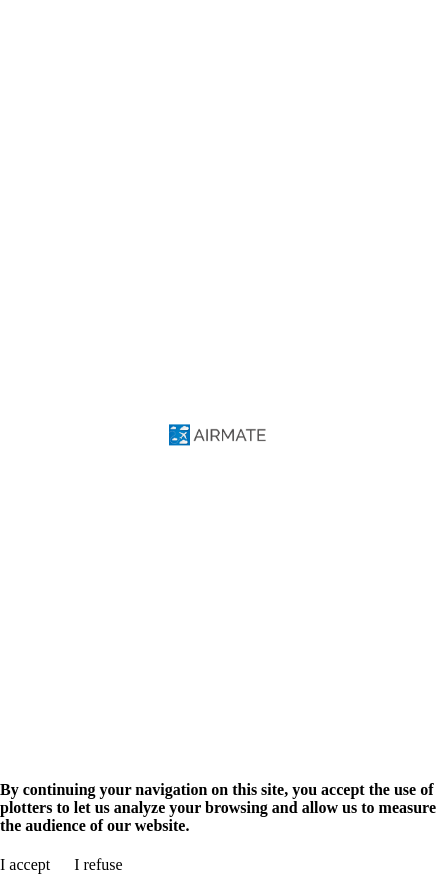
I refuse (98, 864)
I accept (25, 864)
